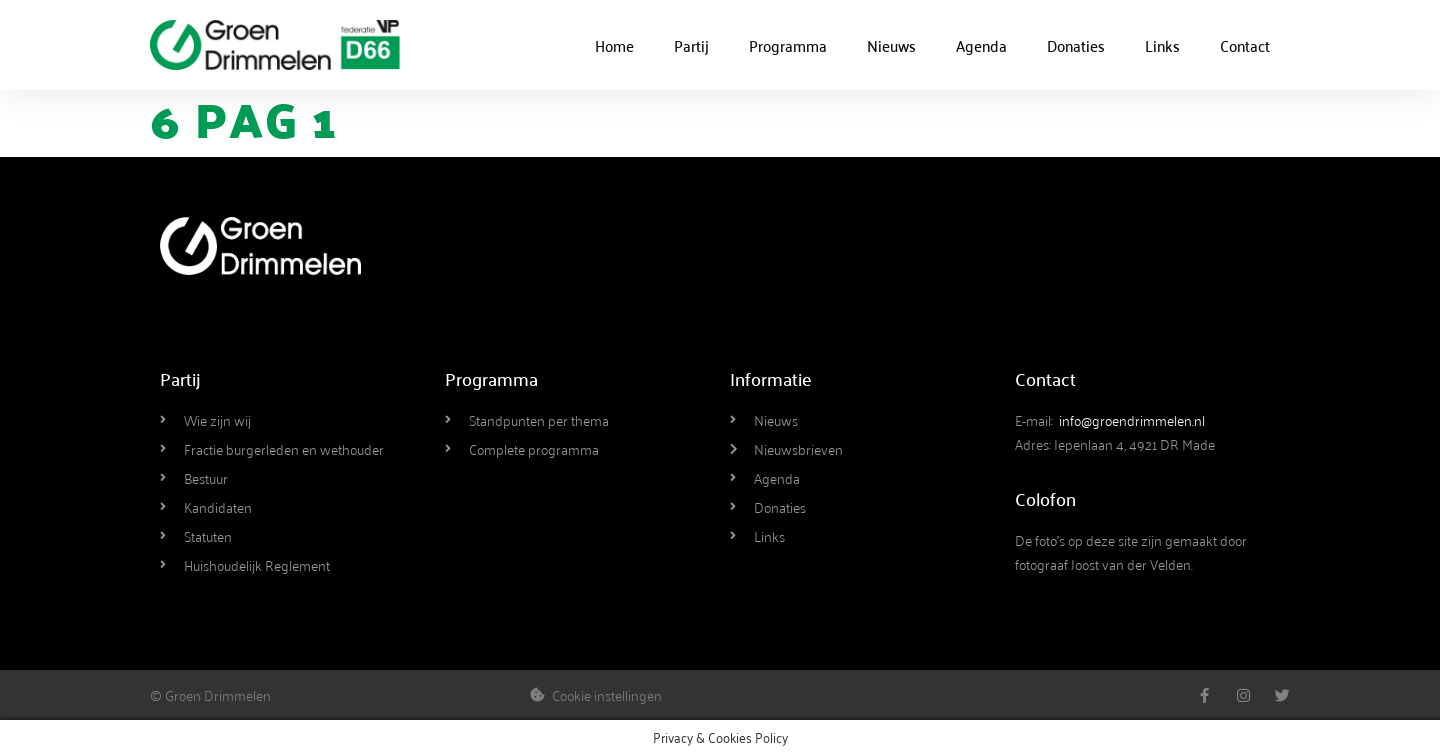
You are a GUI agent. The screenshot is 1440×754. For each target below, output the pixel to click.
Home (614, 45)
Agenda (981, 45)
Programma (788, 45)
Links (1162, 45)
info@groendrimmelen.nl (1132, 419)
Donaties (1076, 45)
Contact (1245, 45)
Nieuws (891, 45)
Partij (691, 45)
